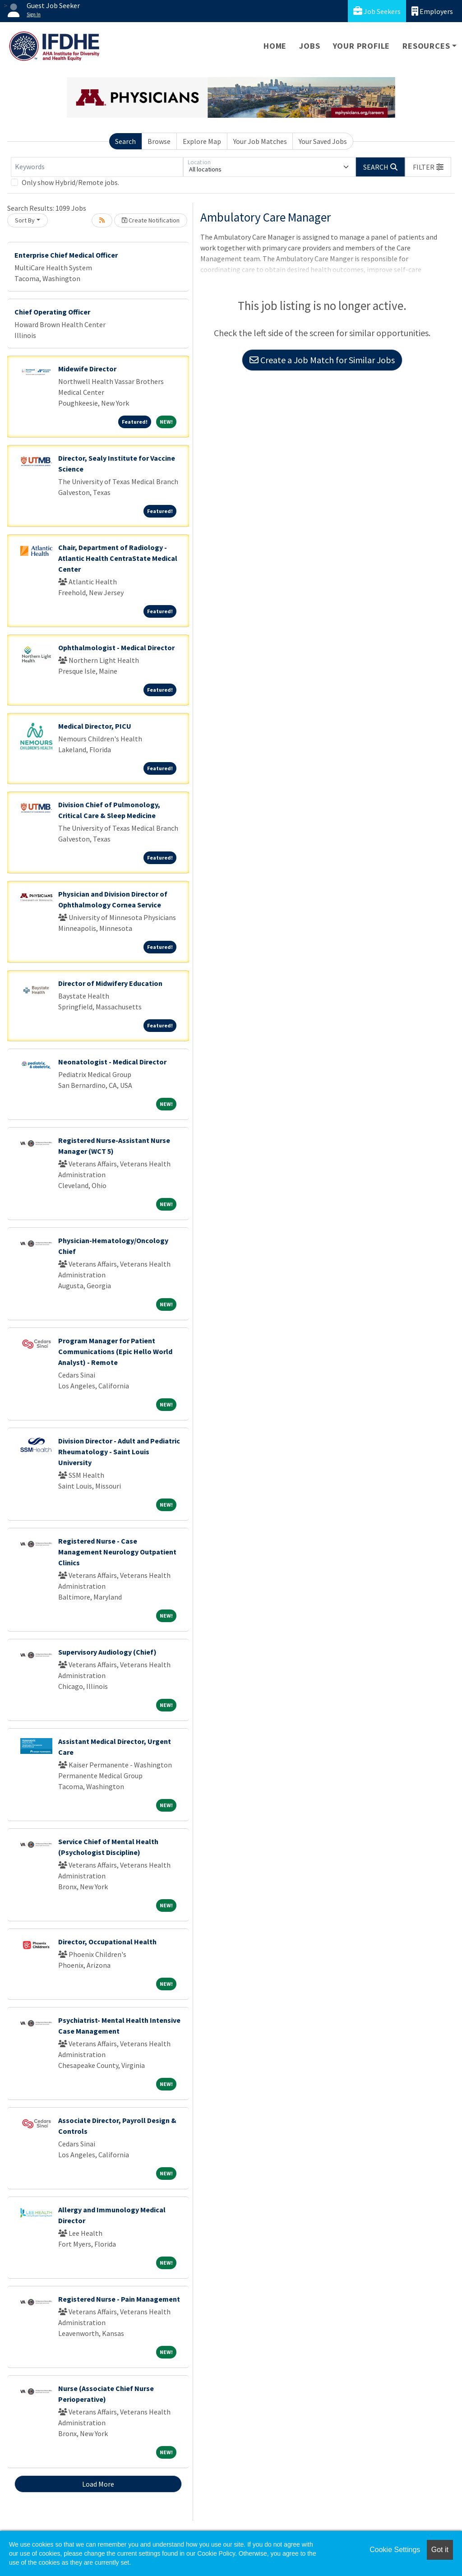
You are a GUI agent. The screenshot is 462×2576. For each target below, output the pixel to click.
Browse (159, 141)
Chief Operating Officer (52, 311)
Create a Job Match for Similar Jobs (322, 359)
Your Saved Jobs (323, 141)
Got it (439, 2549)
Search (125, 141)
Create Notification (151, 220)
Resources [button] (426, 46)
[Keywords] (97, 167)
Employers (432, 11)
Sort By (25, 220)
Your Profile (361, 46)
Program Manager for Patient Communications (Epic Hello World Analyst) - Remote (115, 1351)
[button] (428, 167)
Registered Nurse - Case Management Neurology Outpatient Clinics (117, 1551)
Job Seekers (377, 11)
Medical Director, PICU (94, 726)
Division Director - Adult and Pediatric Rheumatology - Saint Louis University (119, 1451)
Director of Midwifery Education (110, 983)
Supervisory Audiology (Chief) (107, 1651)
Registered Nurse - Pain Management (119, 2298)
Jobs (309, 46)
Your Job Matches (260, 141)
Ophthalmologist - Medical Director (116, 647)
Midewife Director (87, 368)
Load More (98, 2483)
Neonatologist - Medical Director (112, 1061)
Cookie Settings (395, 2549)
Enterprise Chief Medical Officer (66, 254)
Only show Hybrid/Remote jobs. (70, 182)
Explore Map (202, 141)
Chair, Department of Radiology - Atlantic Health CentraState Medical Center (117, 558)
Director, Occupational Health (107, 1941)
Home (274, 46)
